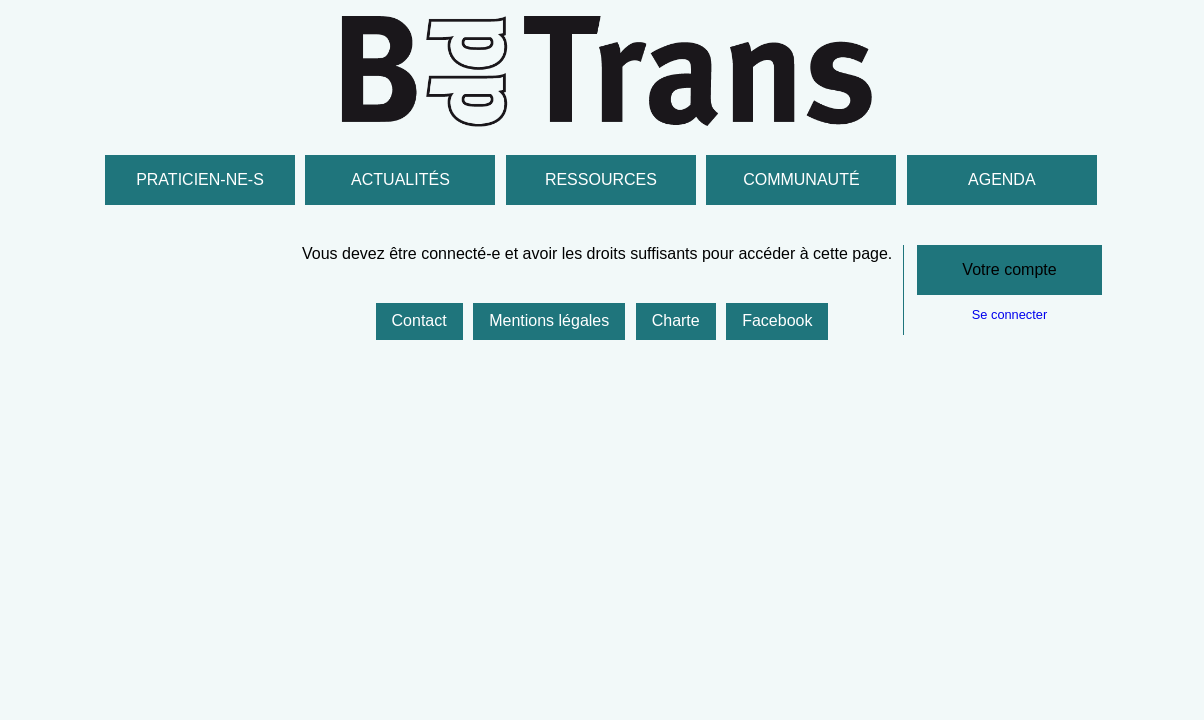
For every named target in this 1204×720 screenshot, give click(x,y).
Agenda (1002, 179)
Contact (419, 320)
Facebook (777, 320)
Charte (676, 320)
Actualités (400, 179)
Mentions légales (549, 320)
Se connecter (1009, 314)
